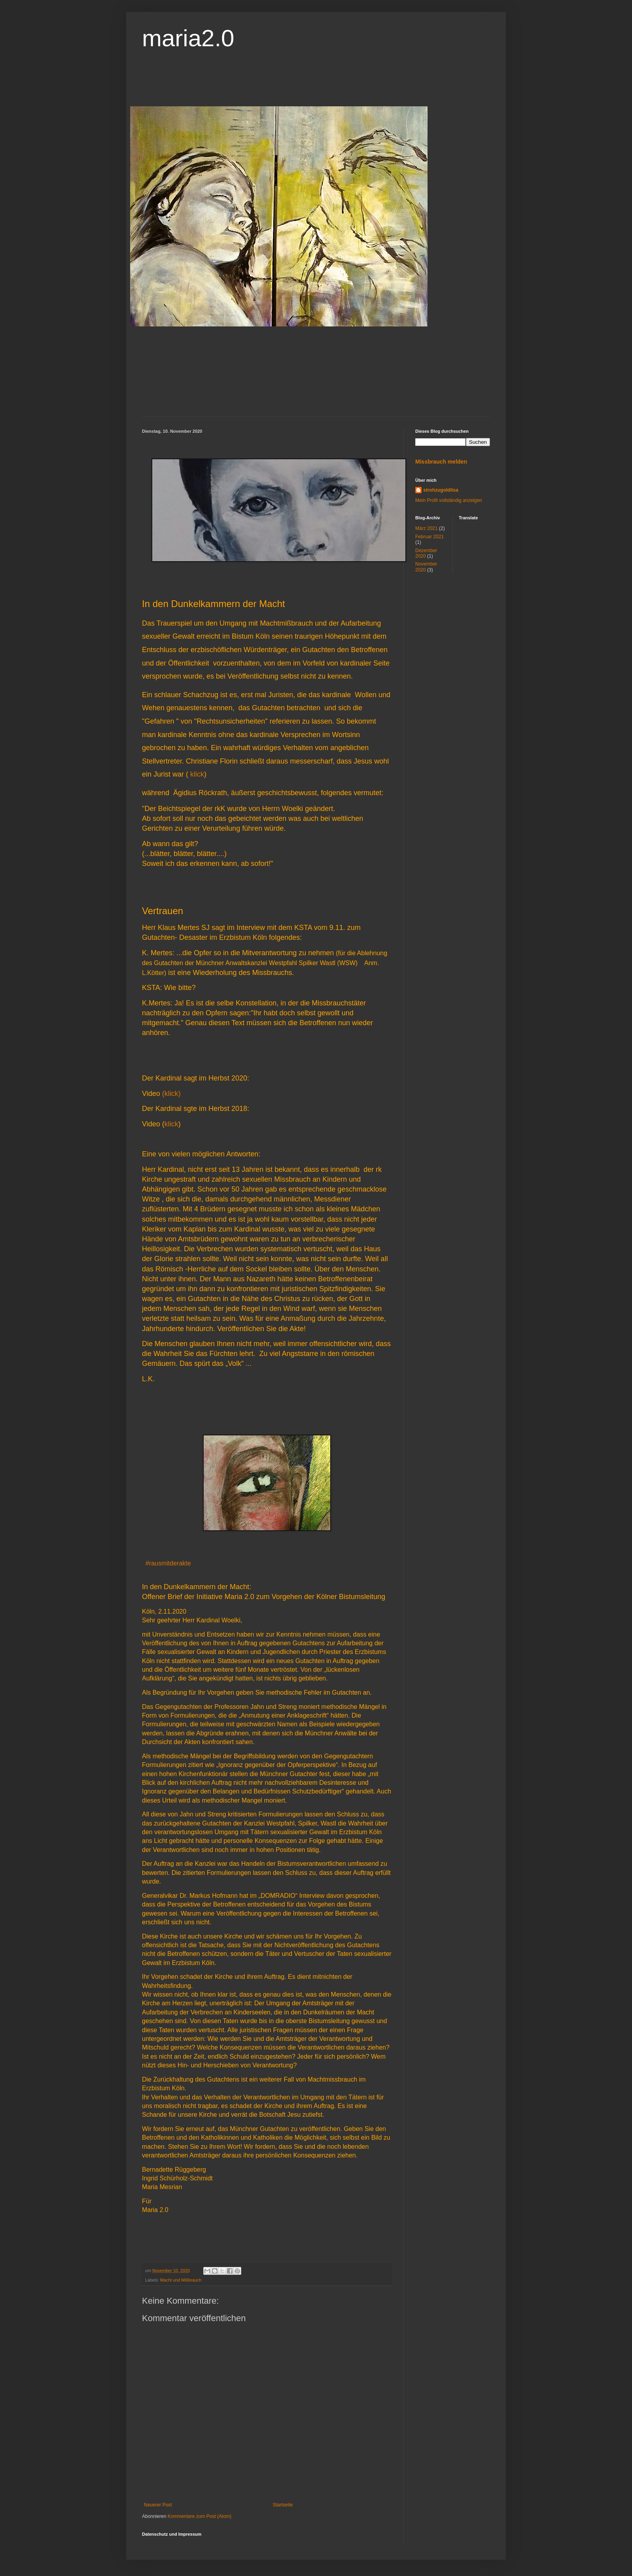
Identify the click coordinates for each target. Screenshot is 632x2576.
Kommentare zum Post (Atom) (199, 2516)
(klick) (171, 1094)
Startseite (283, 2505)
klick (197, 774)
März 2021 (426, 528)
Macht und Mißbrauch (180, 2280)
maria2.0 (188, 38)
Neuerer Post (158, 2505)
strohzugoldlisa (440, 490)
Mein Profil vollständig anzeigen (448, 500)
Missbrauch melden (441, 461)
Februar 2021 (429, 536)
